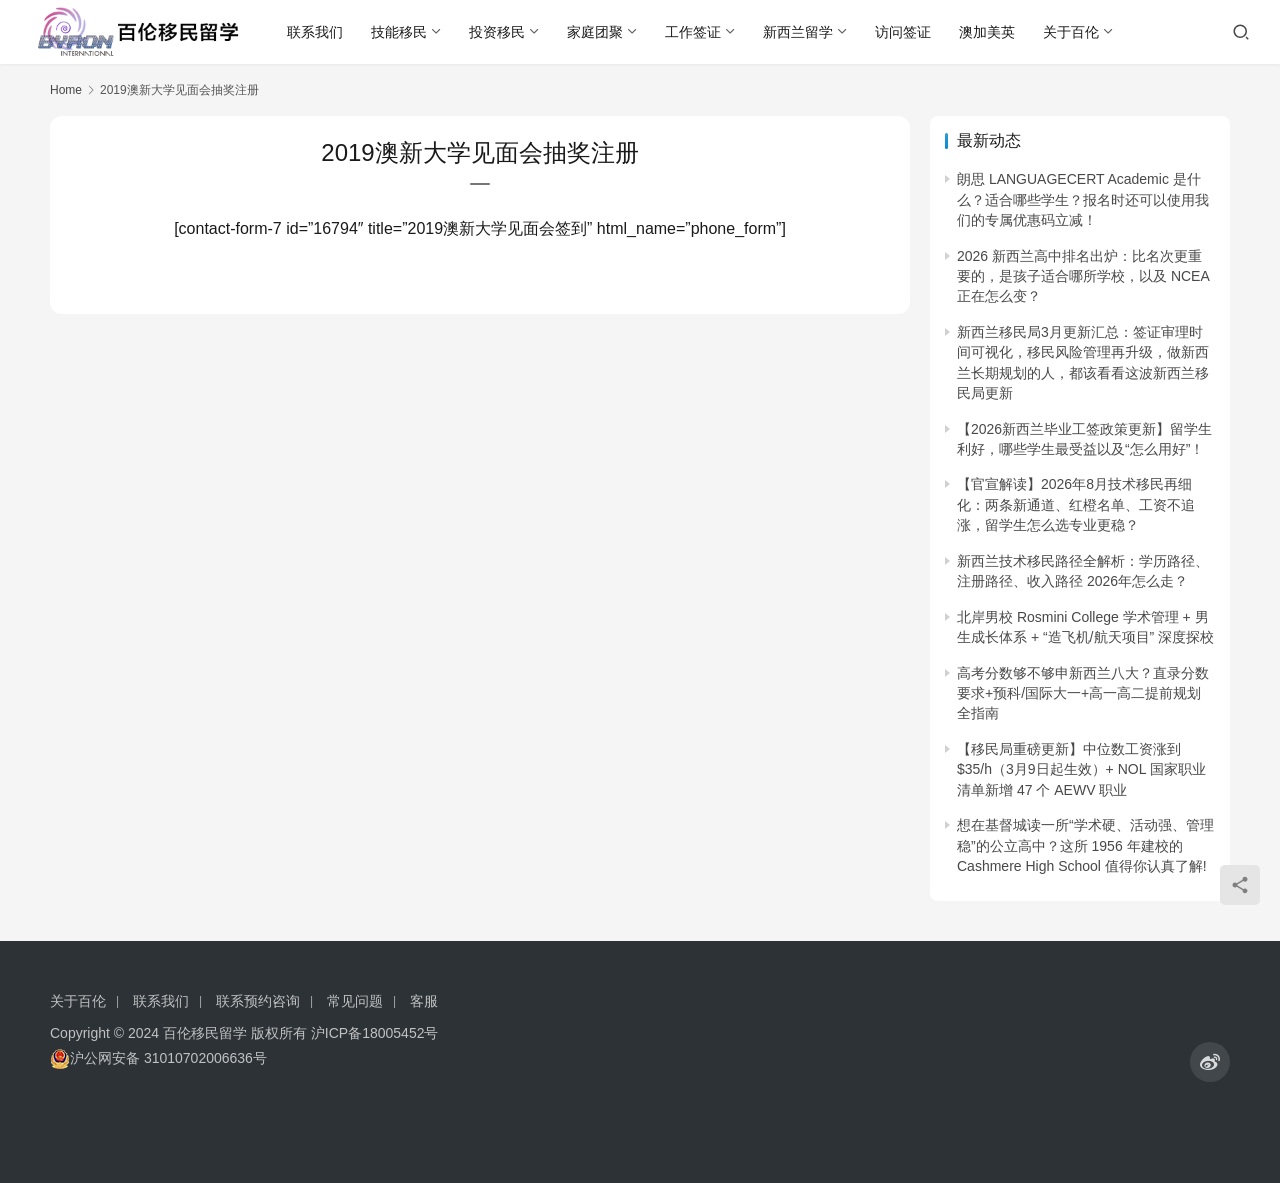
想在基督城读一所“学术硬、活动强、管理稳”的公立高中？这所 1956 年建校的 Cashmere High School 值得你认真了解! (1085, 845)
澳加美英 (987, 32)
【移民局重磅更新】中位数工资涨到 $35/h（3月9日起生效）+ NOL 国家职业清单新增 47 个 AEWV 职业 (1081, 769)
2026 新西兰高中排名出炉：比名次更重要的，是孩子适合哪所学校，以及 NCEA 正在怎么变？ (1083, 276)
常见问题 (355, 1001)
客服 (424, 1001)
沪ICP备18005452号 (375, 1033)
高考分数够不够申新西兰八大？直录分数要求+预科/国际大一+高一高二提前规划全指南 (1083, 693)
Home (66, 90)
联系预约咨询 (258, 1001)
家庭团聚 (595, 32)
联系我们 (315, 32)
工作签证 (693, 32)
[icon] (1210, 1062)
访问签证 (903, 32)
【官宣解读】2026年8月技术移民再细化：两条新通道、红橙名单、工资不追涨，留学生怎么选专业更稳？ (1076, 504)
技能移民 (399, 32)
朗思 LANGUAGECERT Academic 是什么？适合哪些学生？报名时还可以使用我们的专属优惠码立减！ (1083, 199)
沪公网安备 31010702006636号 (158, 1058)
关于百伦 (1071, 32)
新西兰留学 (798, 32)
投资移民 (497, 32)
